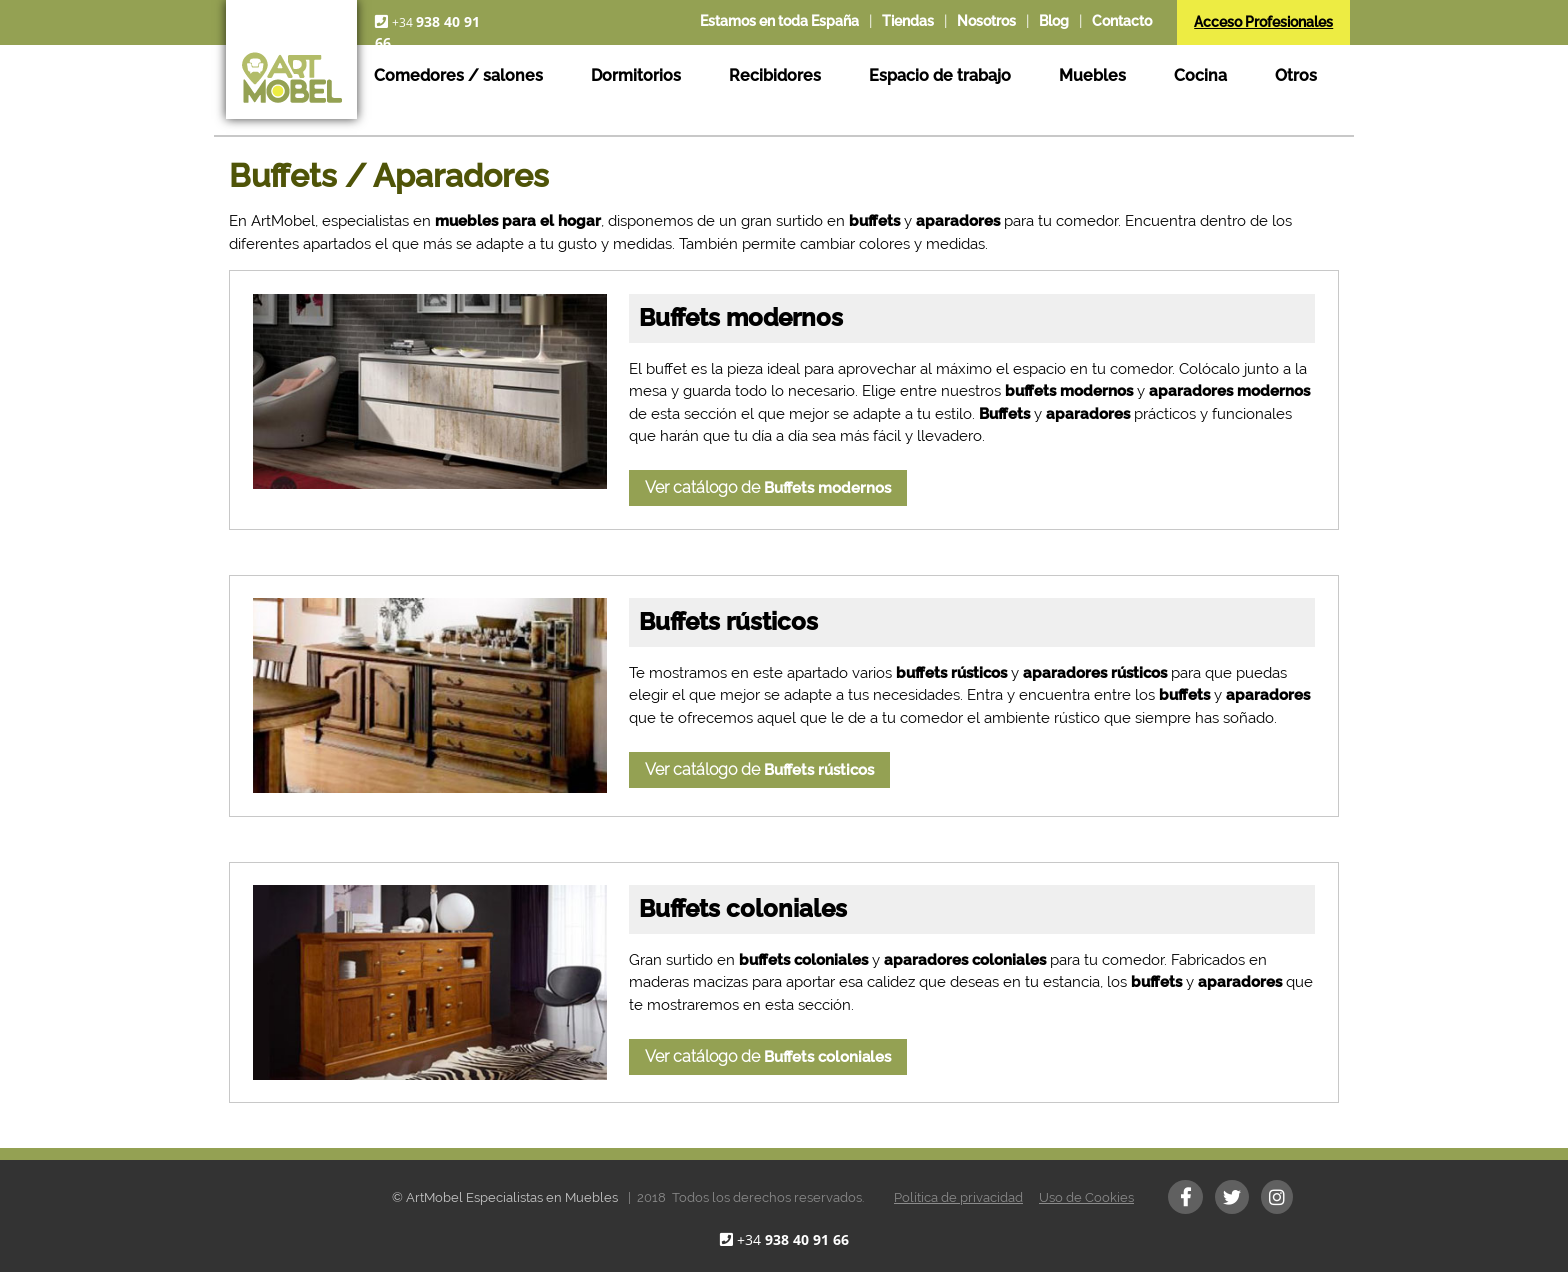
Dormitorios (636, 75)
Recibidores (775, 75)
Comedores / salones (458, 75)
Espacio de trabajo (940, 75)
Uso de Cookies (1086, 1197)
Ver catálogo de (768, 487)
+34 (793, 1239)
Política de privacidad (958, 1197)
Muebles (1092, 75)
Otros (1296, 75)
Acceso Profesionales (1263, 22)
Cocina (1200, 75)
